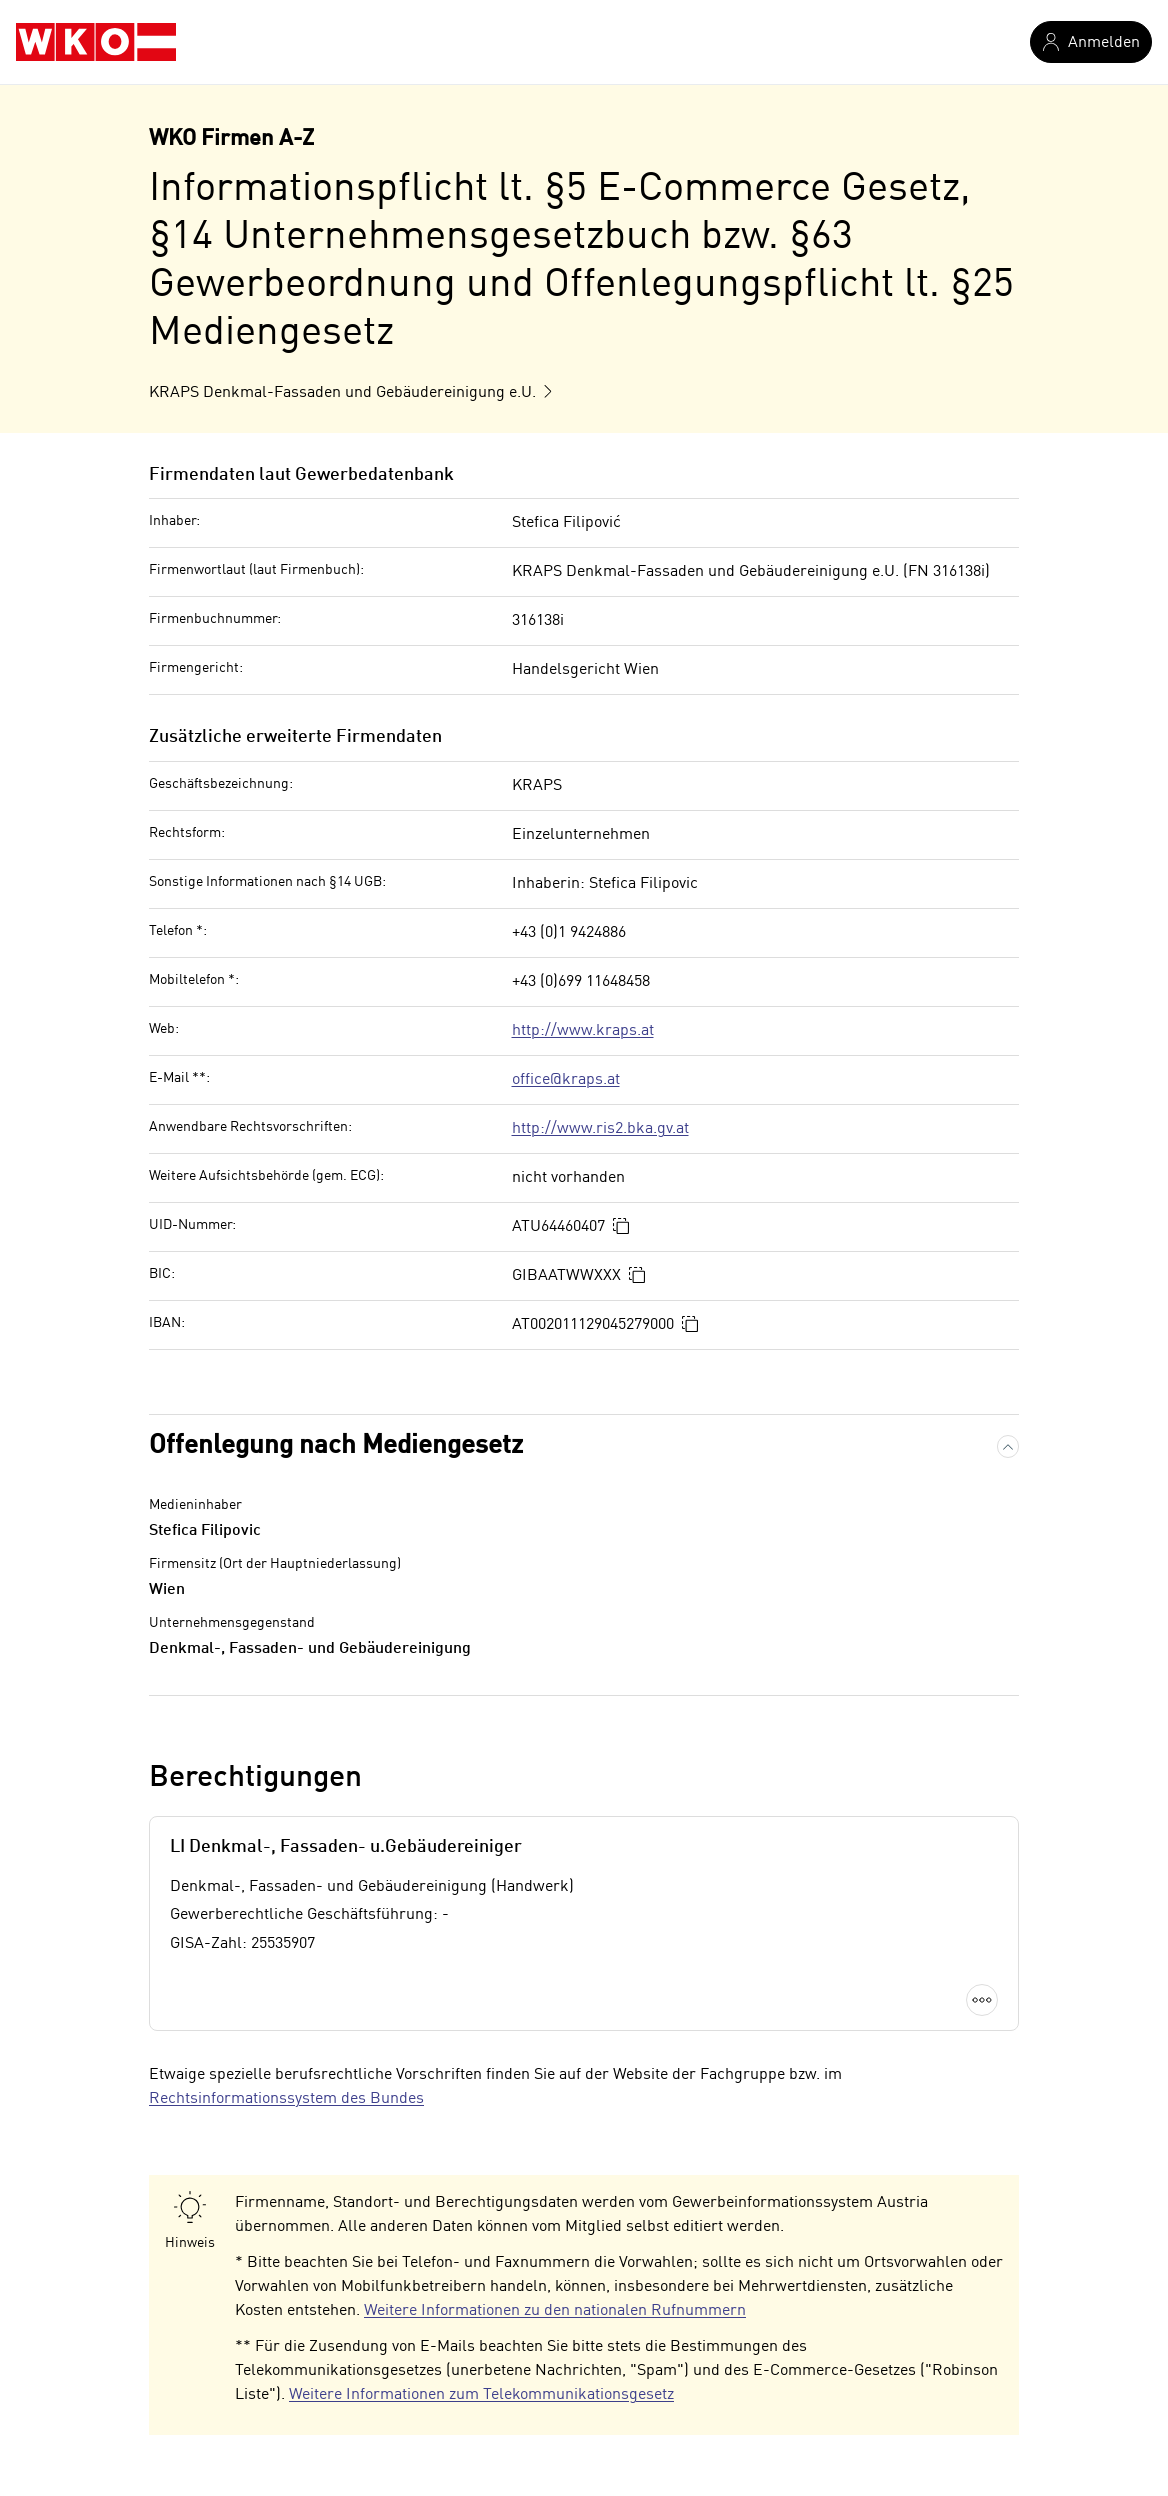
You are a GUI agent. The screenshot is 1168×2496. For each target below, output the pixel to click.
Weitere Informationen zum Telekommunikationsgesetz (481, 2395)
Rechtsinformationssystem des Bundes (286, 2099)
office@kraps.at (566, 1080)
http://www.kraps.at (583, 1031)
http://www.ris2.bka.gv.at (600, 1129)
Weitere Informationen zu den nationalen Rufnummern (555, 2311)
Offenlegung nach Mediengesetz (336, 1446)
